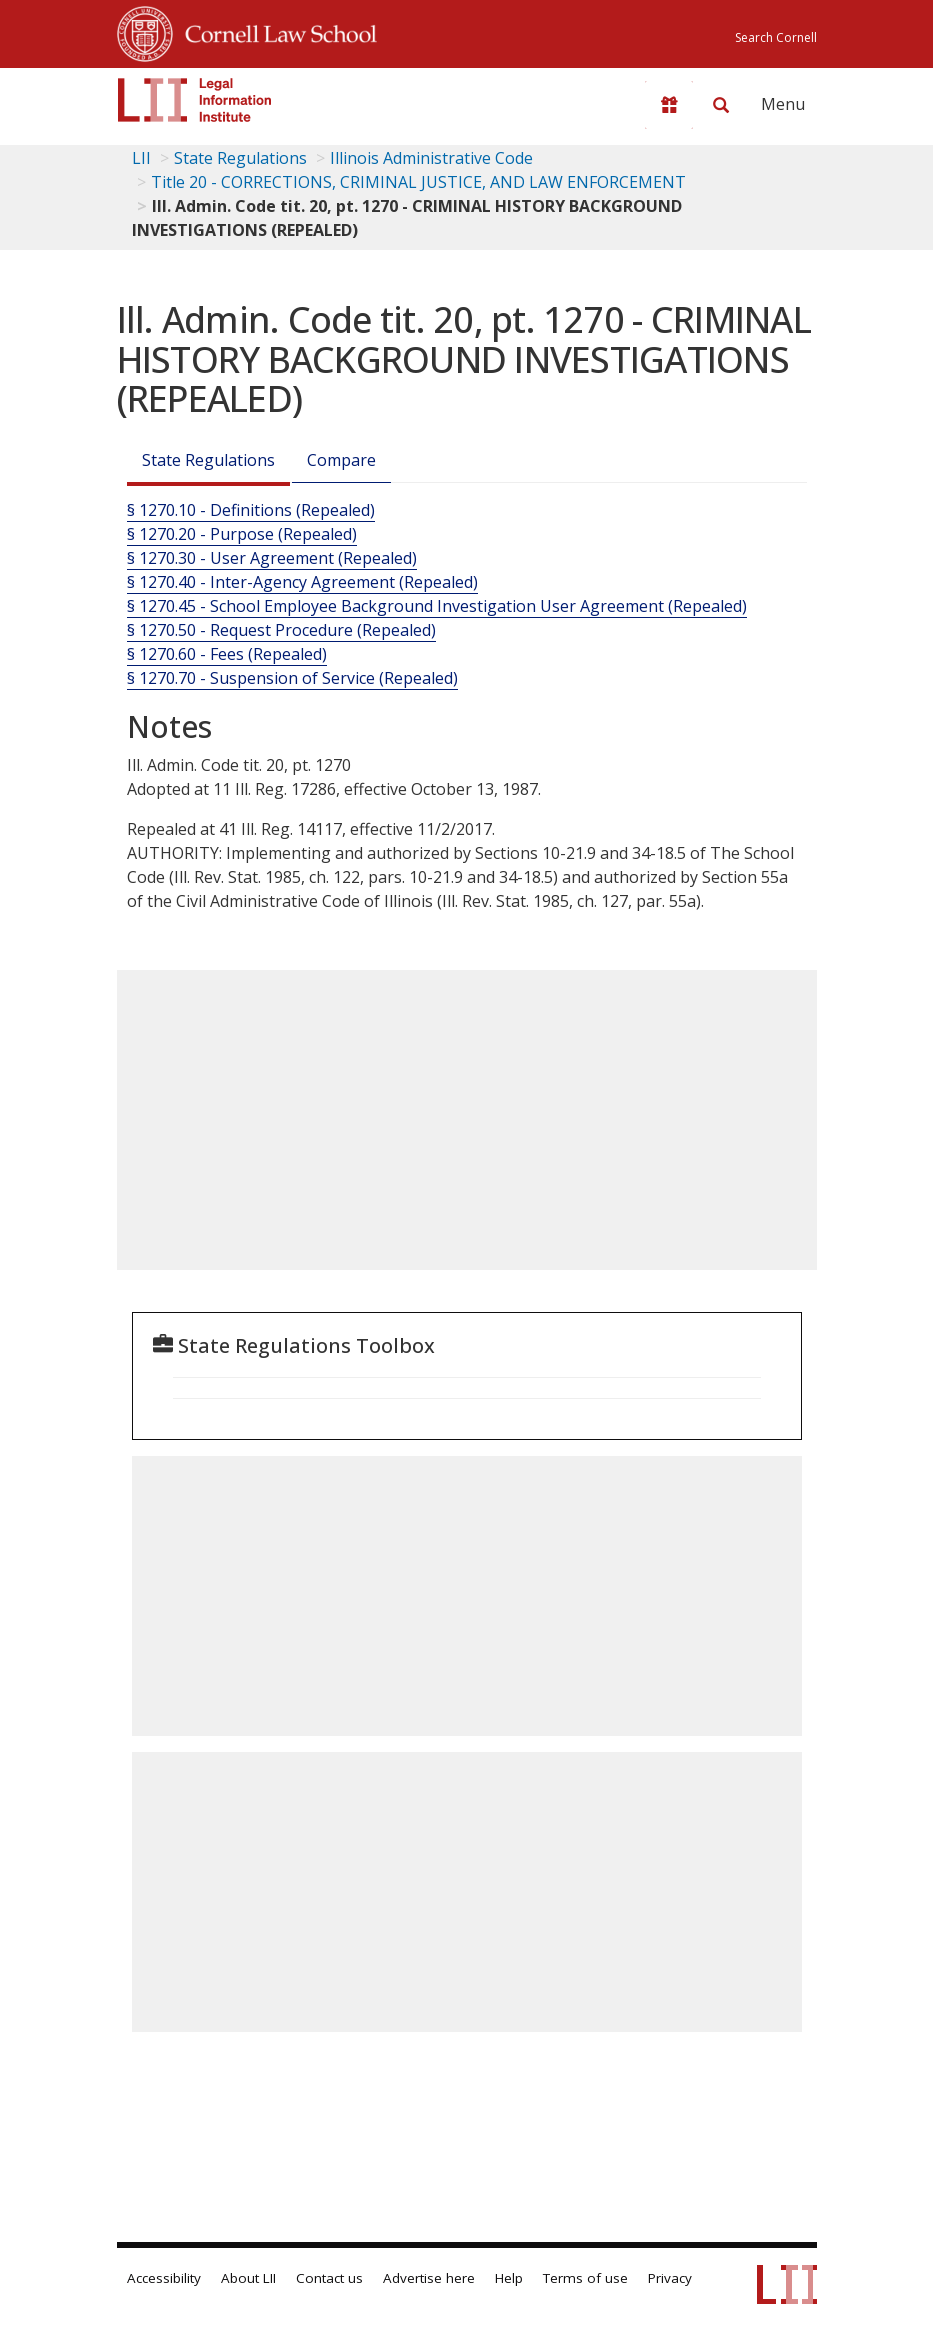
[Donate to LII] (669, 105)
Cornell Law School (275, 31)
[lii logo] (195, 100)
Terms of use (585, 2278)
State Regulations (240, 158)
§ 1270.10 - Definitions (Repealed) (251, 510)
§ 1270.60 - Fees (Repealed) (227, 654)
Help (509, 2278)
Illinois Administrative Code (431, 158)
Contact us (329, 2278)
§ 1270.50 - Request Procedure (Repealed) (281, 630)
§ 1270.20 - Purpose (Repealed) (242, 534)
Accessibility (164, 2278)
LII (141, 158)
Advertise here (429, 2278)
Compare (341, 460)
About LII (248, 2278)
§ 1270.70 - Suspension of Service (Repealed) (292, 678)
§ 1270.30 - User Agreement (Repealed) (272, 558)
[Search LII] (721, 105)
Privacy (670, 2278)
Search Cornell (776, 37)
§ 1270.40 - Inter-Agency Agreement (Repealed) (302, 582)
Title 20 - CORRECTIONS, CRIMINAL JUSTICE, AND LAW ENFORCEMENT (418, 182)
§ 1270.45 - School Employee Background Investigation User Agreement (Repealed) (437, 606)
